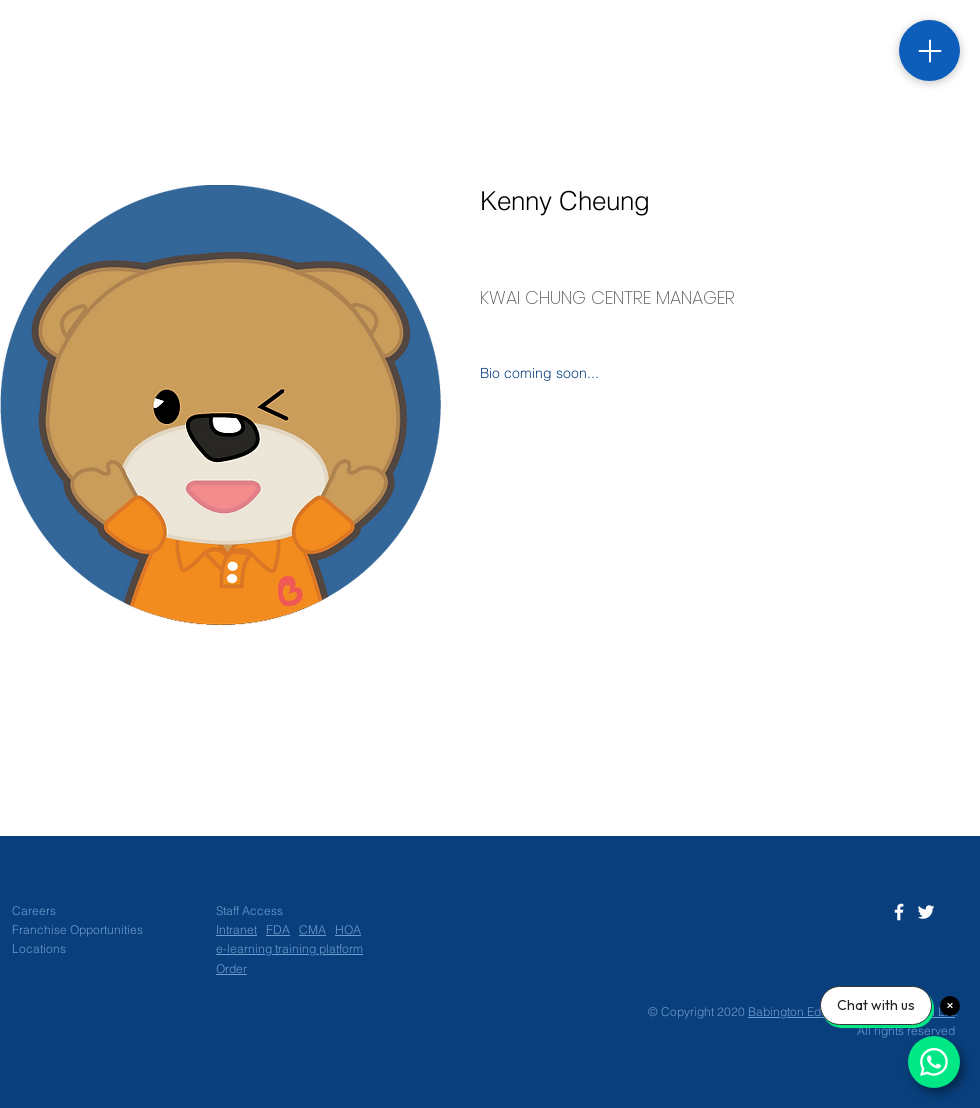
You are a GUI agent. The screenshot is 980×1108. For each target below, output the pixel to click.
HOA (348, 929)
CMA (312, 929)
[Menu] (929, 50)
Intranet (236, 929)
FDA (278, 929)
